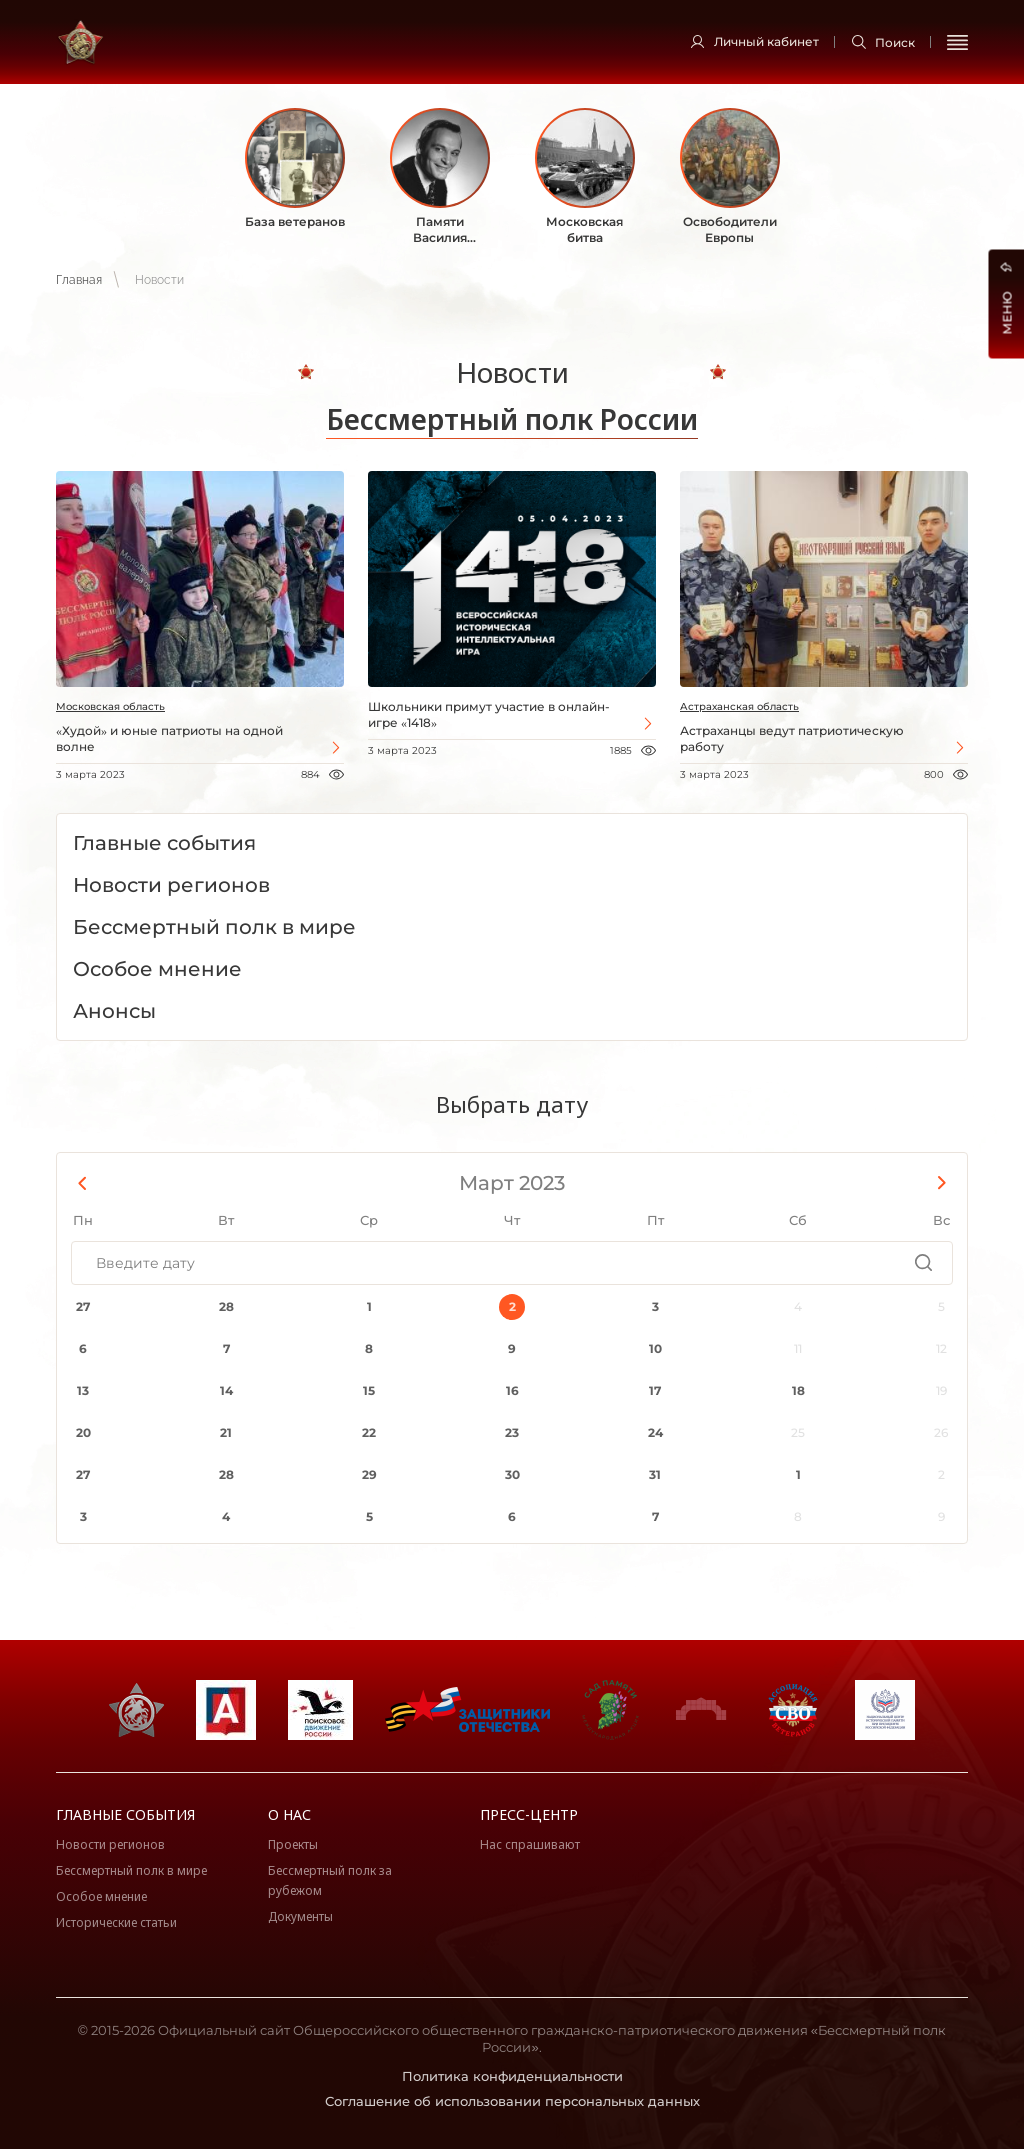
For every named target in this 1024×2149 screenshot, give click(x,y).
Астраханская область (739, 706)
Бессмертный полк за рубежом (330, 1880)
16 (512, 1390)
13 (83, 1390)
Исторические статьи (116, 1922)
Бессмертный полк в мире (131, 1870)
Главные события (125, 1814)
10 (655, 1348)
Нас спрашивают (530, 1844)
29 (369, 1474)
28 (226, 1306)
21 (226, 1432)
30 (512, 1474)
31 (655, 1474)
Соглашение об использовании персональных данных (512, 2101)
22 (369, 1432)
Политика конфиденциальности (512, 2076)
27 (83, 1306)
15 (369, 1390)
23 (512, 1432)
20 (83, 1432)
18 (798, 1390)
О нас (289, 1814)
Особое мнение (101, 1896)
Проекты (293, 1844)
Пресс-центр (529, 1814)
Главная (79, 280)
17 (655, 1390)
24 (655, 1432)
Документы (300, 1916)
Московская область (110, 706)
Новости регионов (110, 1844)
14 (226, 1390)
